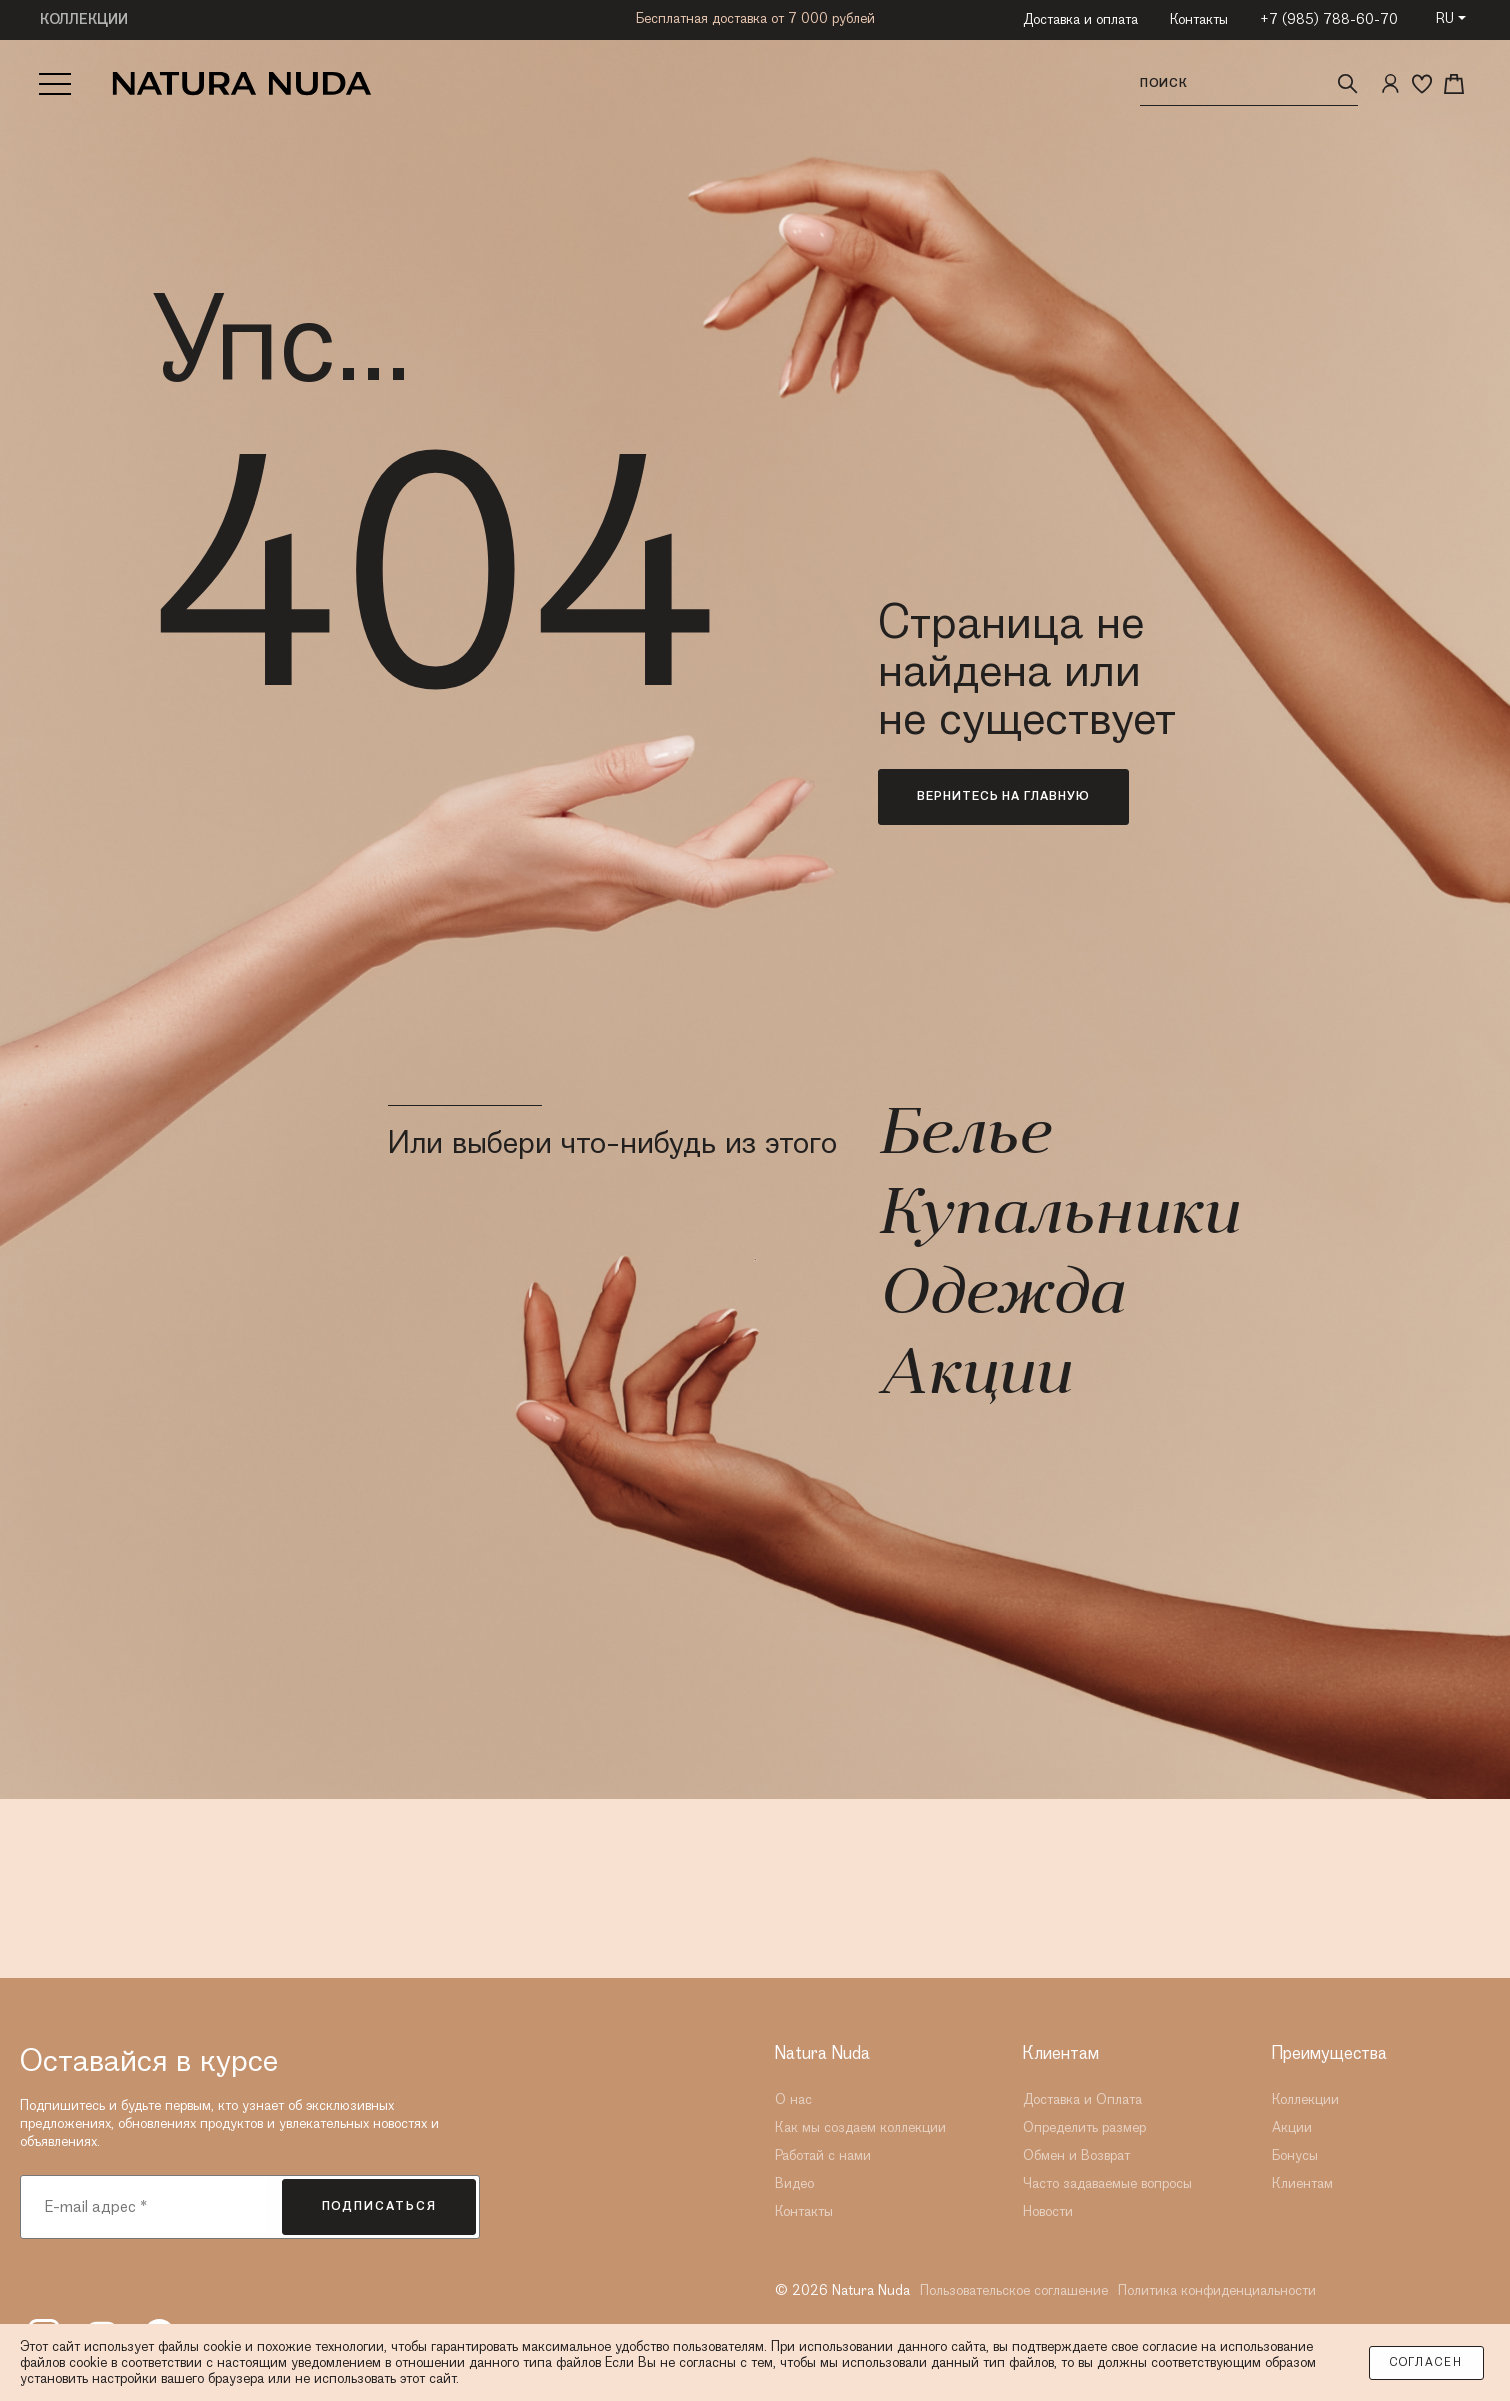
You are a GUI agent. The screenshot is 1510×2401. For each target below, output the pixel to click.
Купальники (1058, 1217)
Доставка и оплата (1080, 20)
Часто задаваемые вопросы (1107, 2184)
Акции (974, 1377)
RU (1445, 19)
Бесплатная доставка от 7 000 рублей (755, 19)
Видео (794, 2184)
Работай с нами (823, 2156)
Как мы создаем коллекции (860, 2128)
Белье (963, 1137)
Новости (1048, 2212)
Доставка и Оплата (1082, 2100)
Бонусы (1295, 2156)
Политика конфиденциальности (1217, 2291)
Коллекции (1305, 2100)
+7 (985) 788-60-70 (1329, 20)
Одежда (1000, 1297)
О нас (793, 2100)
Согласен (1426, 2363)
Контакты (1199, 20)
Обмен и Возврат (1076, 2156)
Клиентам (1302, 2184)
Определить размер (1084, 2128)
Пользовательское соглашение (1014, 2291)
